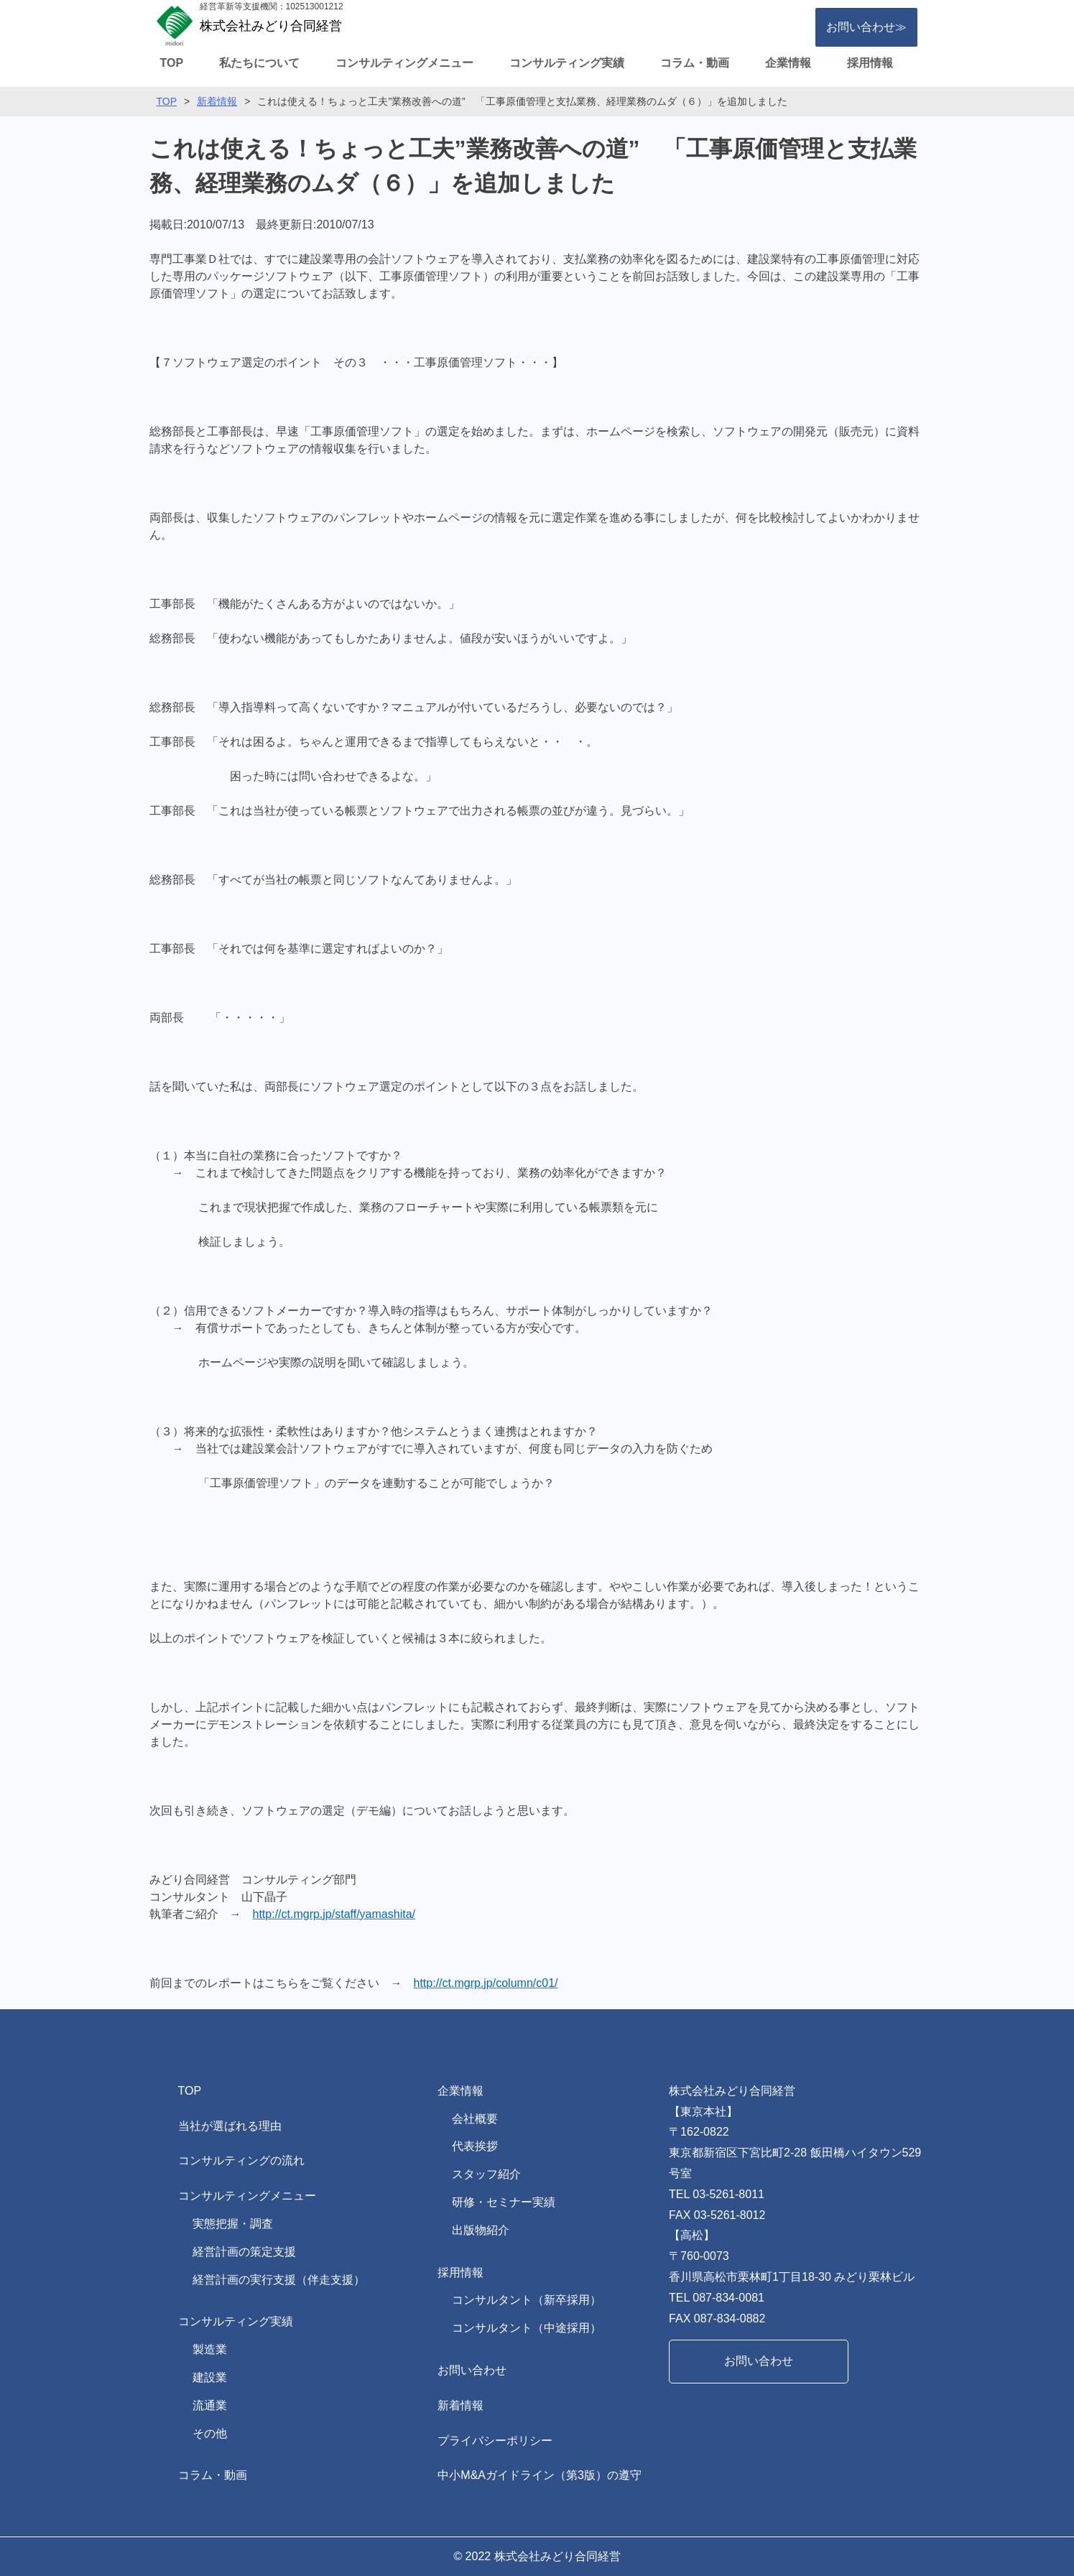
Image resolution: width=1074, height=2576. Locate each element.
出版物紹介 (480, 2230)
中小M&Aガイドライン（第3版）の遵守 (540, 2475)
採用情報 (870, 63)
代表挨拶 (475, 2146)
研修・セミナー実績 (503, 2202)
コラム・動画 (694, 63)
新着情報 (217, 101)
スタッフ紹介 (486, 2174)
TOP (172, 63)
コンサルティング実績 (566, 63)
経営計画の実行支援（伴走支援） (279, 2280)
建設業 (210, 2377)
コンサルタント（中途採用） (526, 2328)
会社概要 (475, 2119)
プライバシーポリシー (495, 2440)
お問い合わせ (472, 2370)
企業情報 (788, 63)
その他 (210, 2433)
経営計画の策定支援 (244, 2252)
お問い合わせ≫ (866, 27)
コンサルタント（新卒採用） (526, 2300)
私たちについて (259, 63)
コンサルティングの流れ (241, 2160)
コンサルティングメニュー (404, 63)
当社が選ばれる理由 (230, 2126)
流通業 (210, 2405)
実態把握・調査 (233, 2224)
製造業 (210, 2349)
